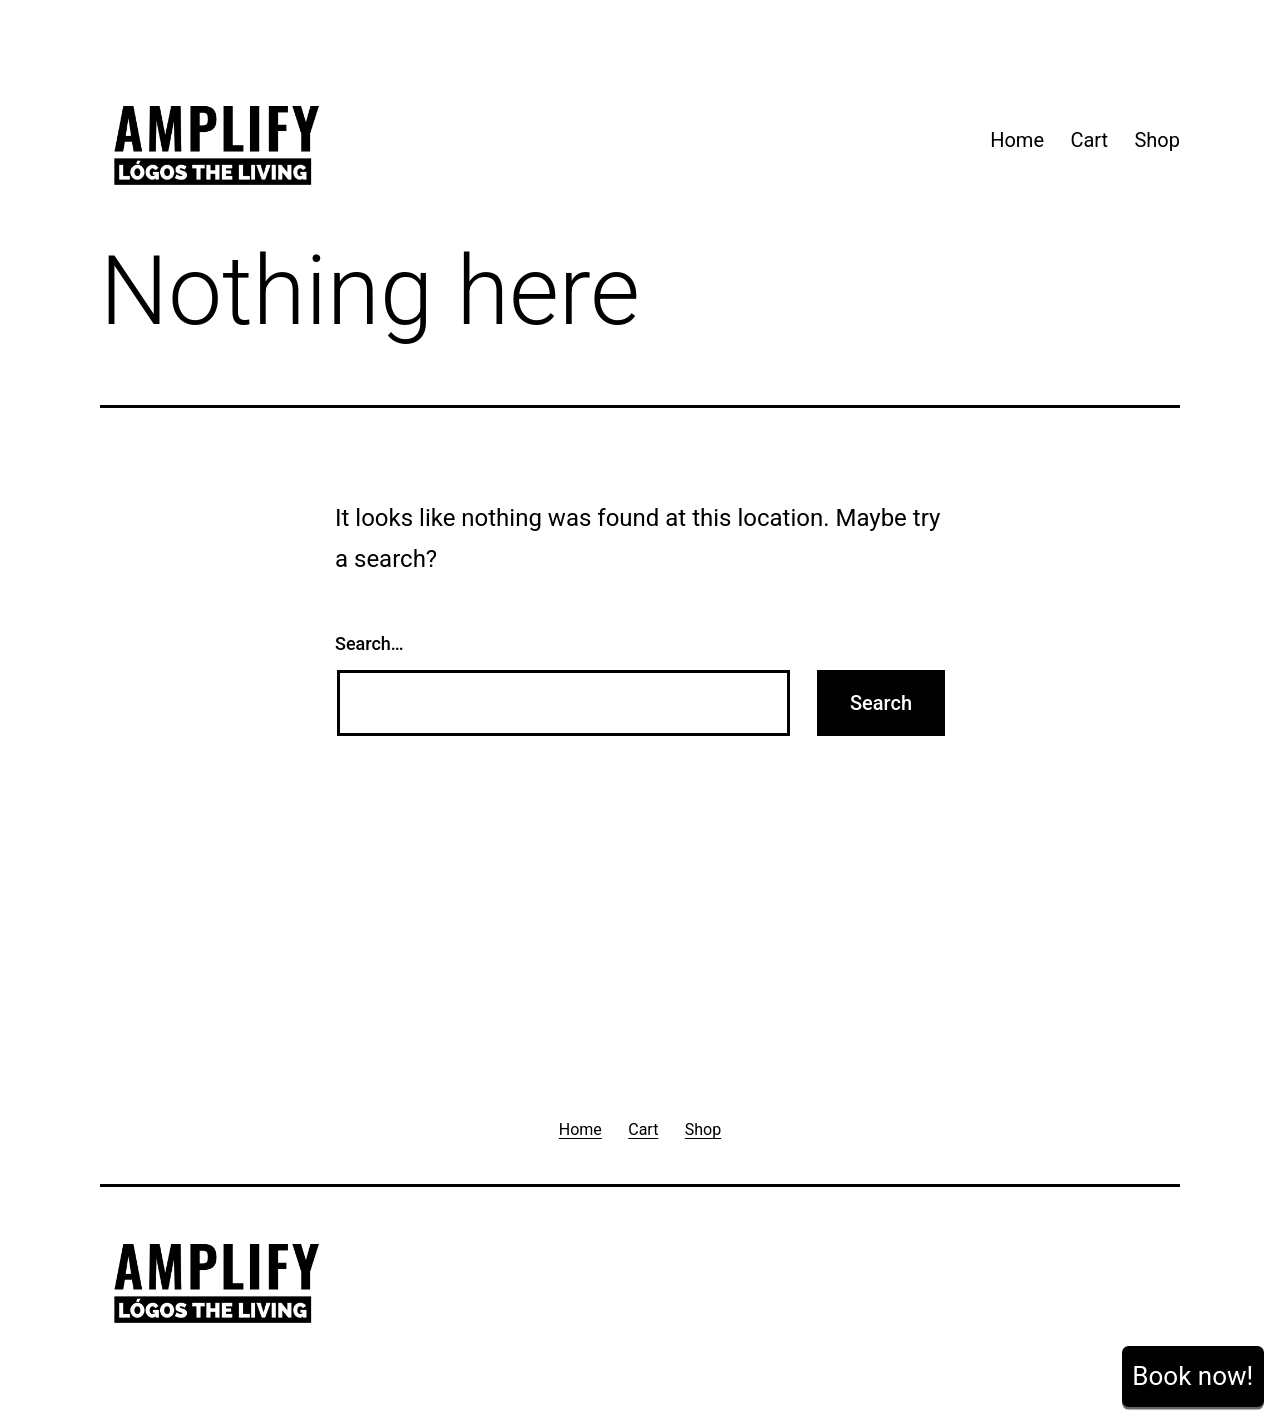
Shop (1157, 140)
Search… (369, 643)
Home (1017, 140)
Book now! (1192, 1376)
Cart (1089, 140)
